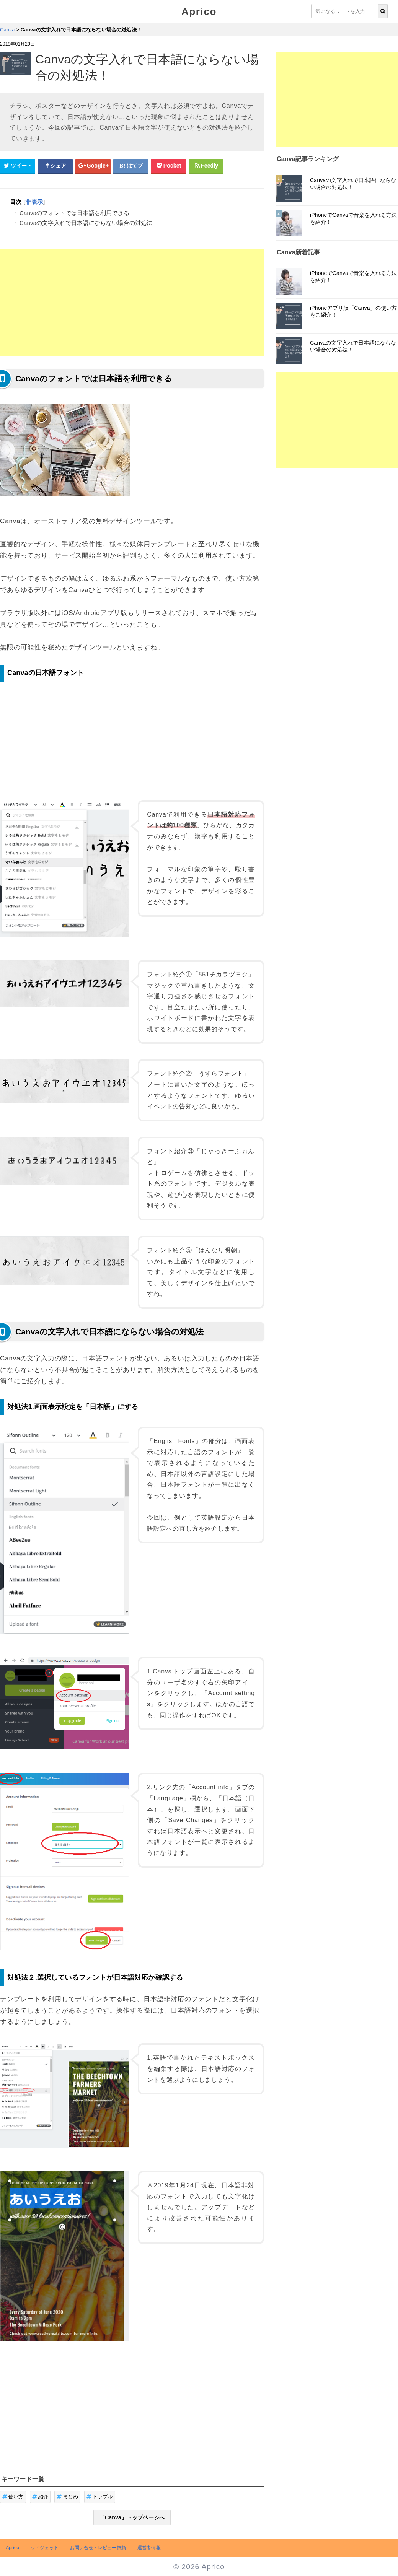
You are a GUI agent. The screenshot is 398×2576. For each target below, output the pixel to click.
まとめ (67, 2497)
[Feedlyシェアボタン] (206, 166)
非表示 (33, 202)
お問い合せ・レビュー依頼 (98, 2547)
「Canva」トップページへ (132, 2517)
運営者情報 (149, 2547)
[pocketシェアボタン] (168, 166)
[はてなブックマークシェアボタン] (130, 166)
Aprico (199, 11)
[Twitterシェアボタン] (17, 166)
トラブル (99, 2497)
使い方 (13, 2497)
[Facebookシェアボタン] (55, 166)
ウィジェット (45, 2547)
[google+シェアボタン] (93, 166)
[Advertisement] (132, 302)
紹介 (40, 2497)
